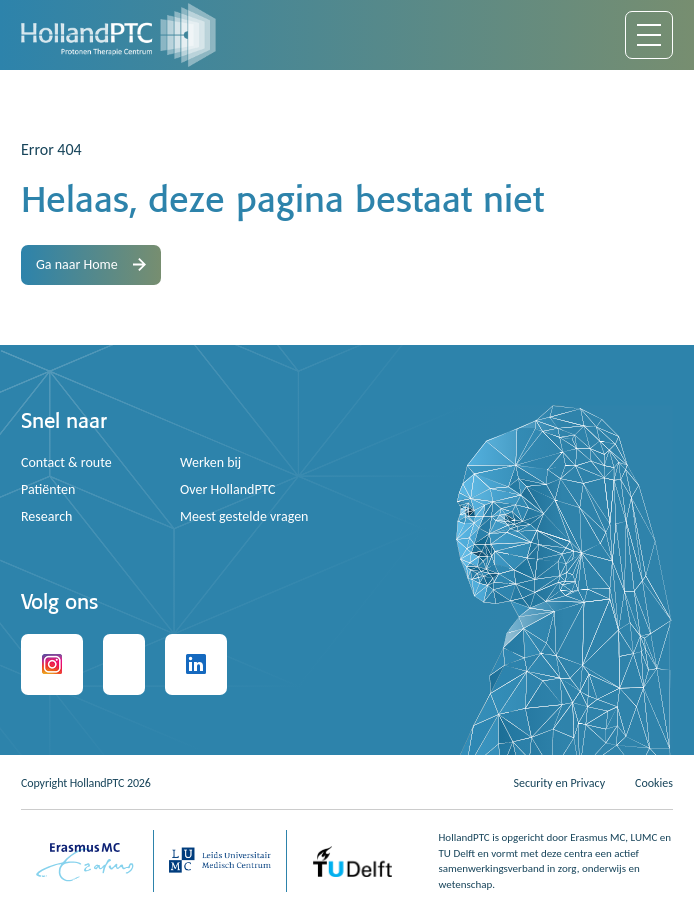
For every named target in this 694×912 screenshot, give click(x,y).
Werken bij (210, 462)
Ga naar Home (91, 264)
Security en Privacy (559, 783)
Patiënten (48, 489)
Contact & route (66, 462)
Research (46, 516)
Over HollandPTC (228, 489)
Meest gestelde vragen (244, 516)
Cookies (654, 783)
